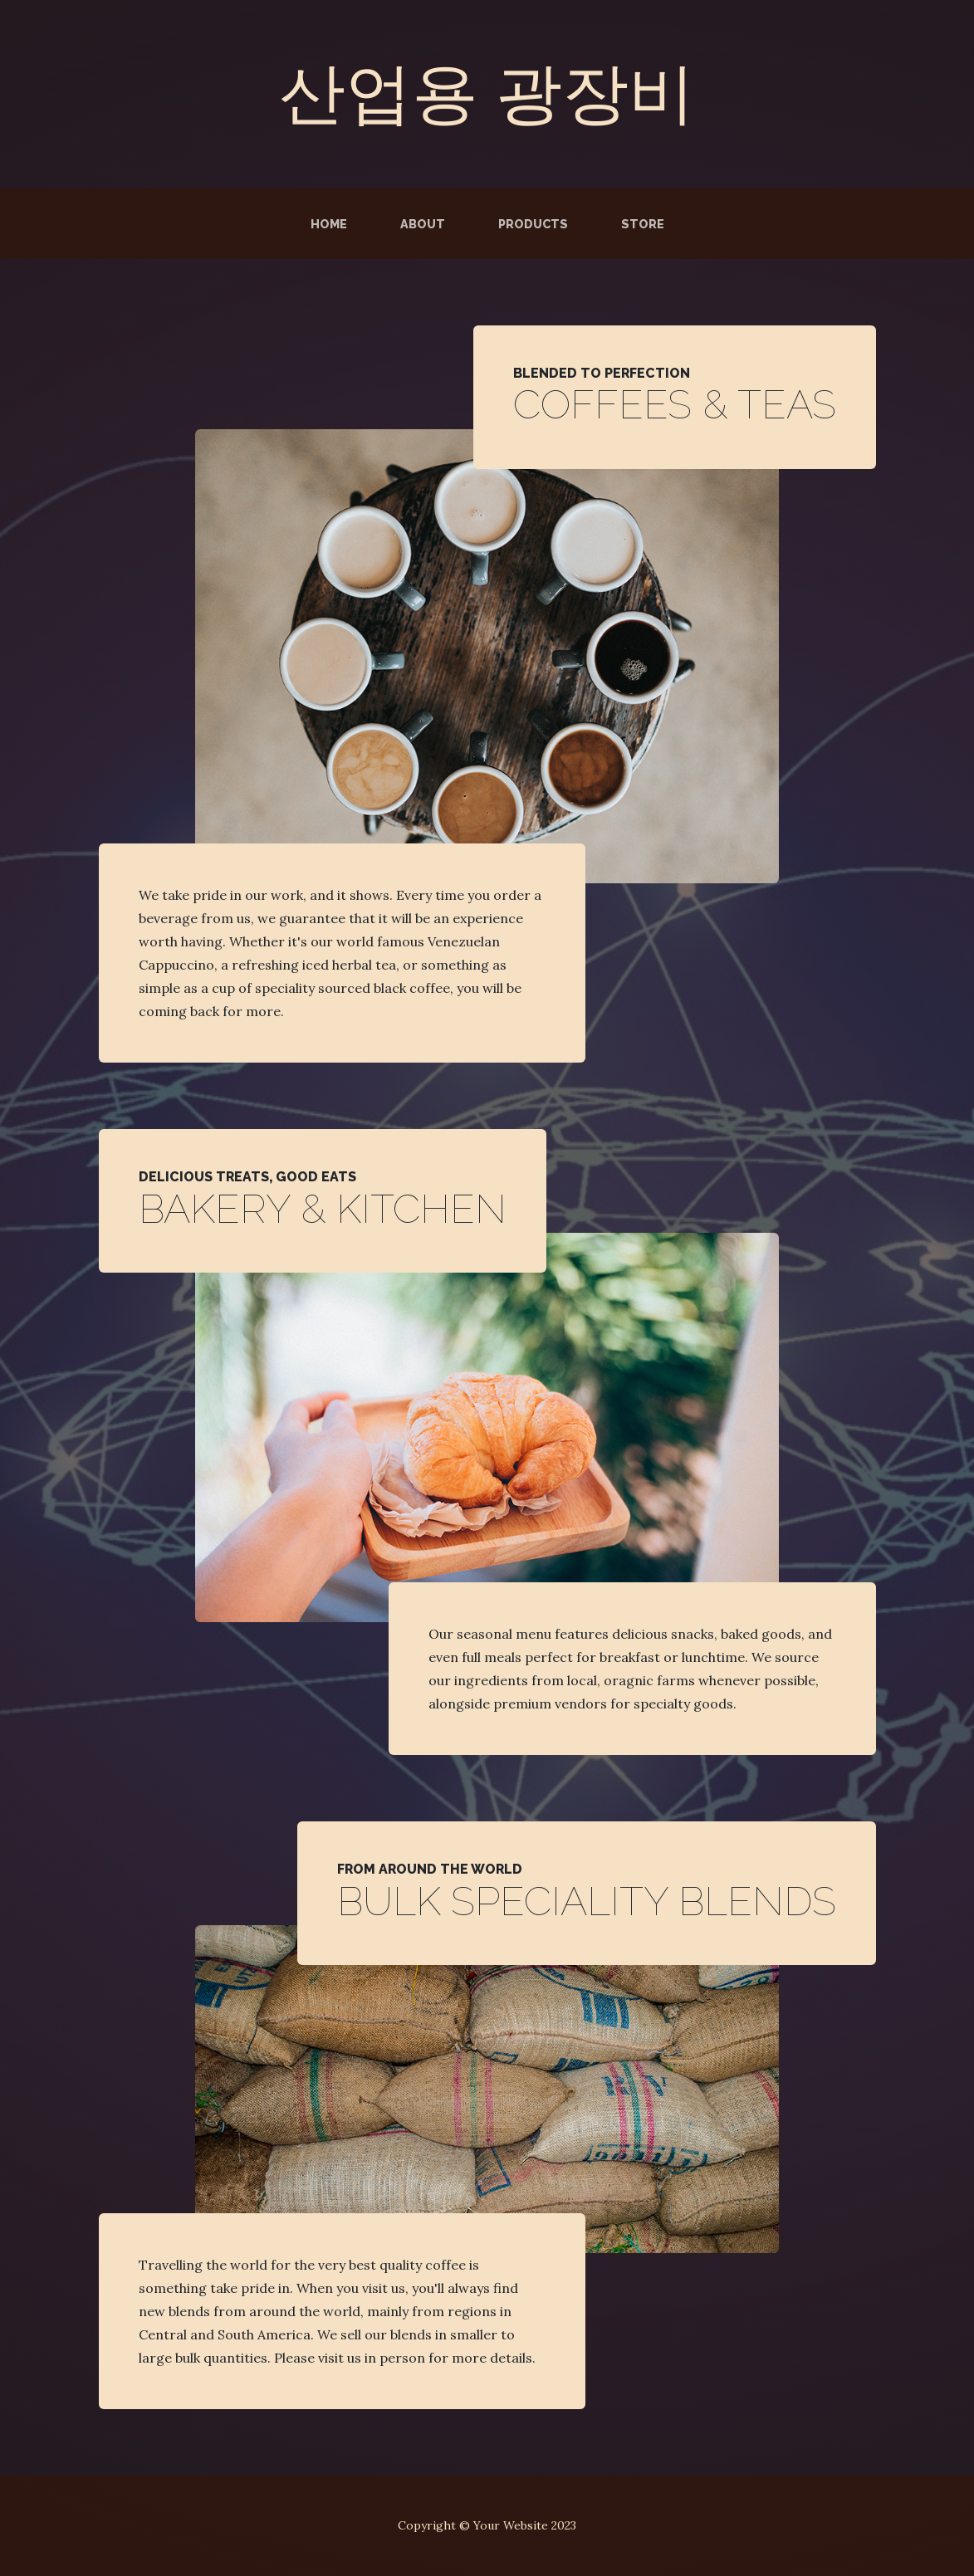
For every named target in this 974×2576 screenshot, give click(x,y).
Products (533, 224)
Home (329, 224)
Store (642, 224)
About (422, 224)
